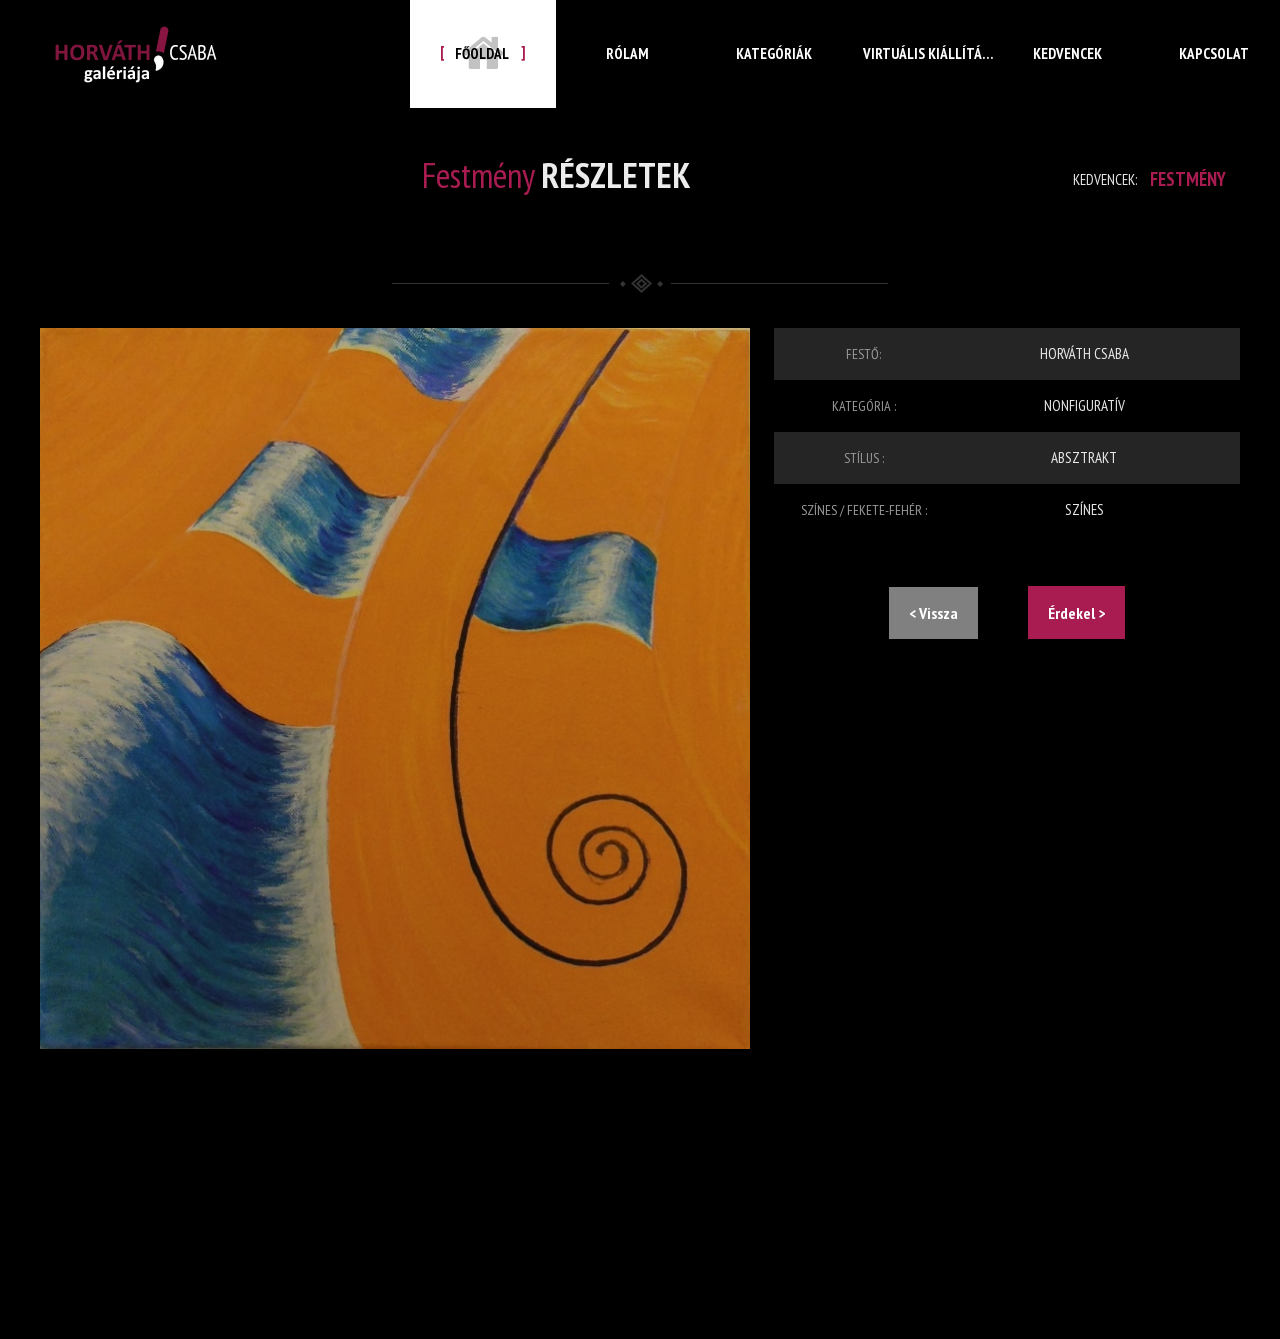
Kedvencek (1068, 69)
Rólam (629, 69)
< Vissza (933, 613)
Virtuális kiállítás (921, 69)
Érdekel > (1076, 613)
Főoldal (483, 52)
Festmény (1182, 179)
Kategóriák (775, 69)
